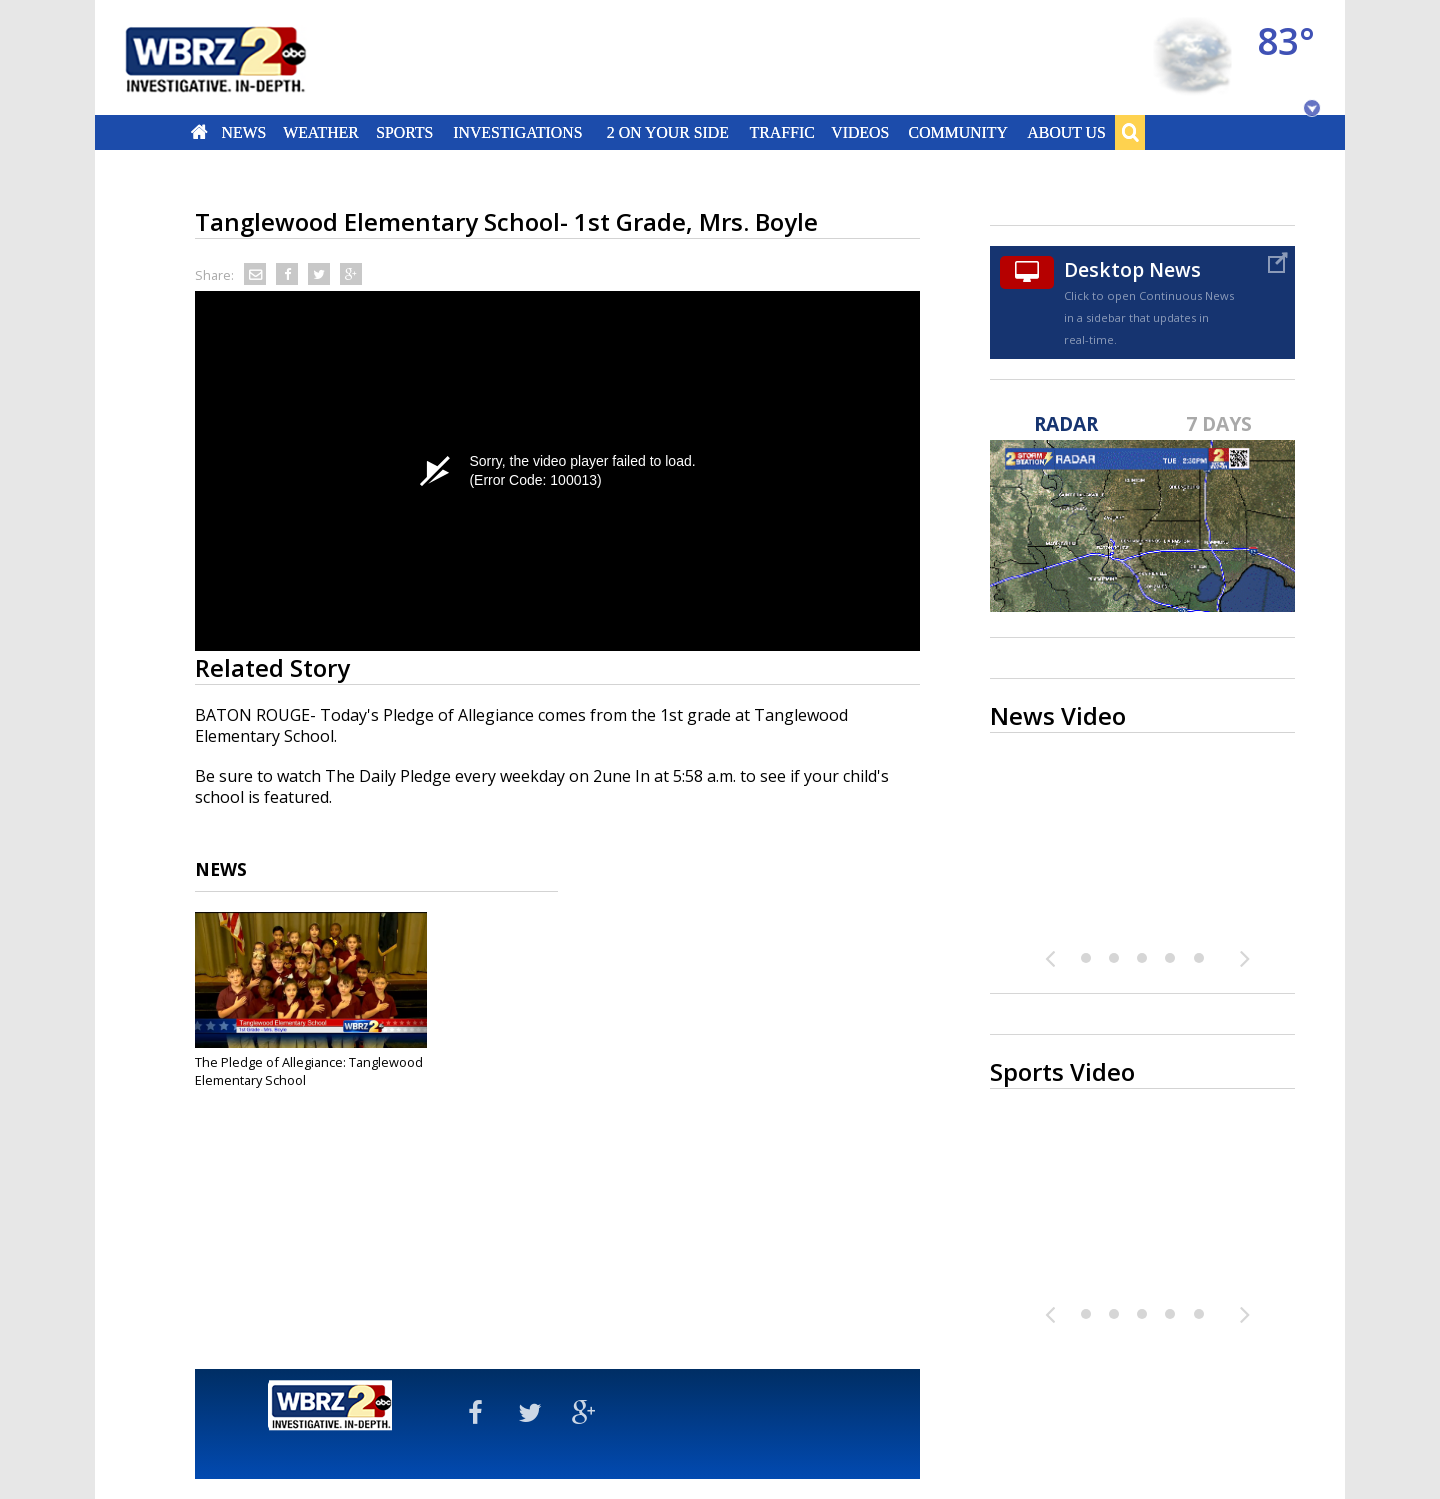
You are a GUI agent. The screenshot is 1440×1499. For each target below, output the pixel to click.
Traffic (781, 132)
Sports (404, 132)
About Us (1066, 132)
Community (957, 132)
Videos (860, 132)
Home (199, 132)
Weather (321, 132)
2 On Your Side (668, 132)
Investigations (518, 132)
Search (1130, 132)
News (243, 132)
